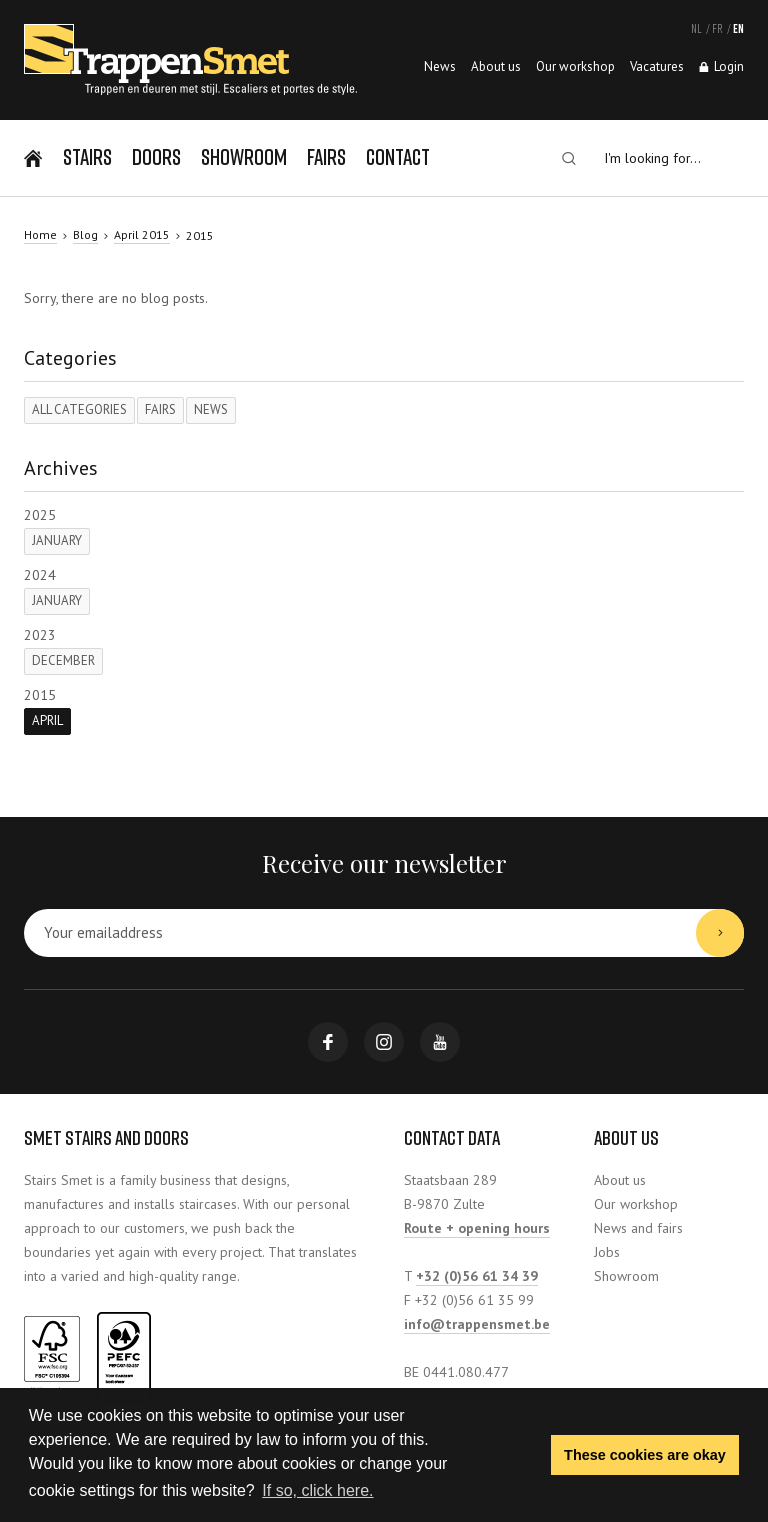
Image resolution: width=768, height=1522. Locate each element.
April (47, 720)
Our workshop (636, 1204)
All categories (79, 409)
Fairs (160, 409)
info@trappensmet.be (477, 1324)
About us (620, 1180)
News (211, 409)
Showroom (626, 1276)
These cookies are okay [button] (645, 1455)
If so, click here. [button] (317, 1490)
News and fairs (638, 1228)
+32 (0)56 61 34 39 (477, 1276)
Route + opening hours (477, 1228)
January (57, 540)
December (63, 660)
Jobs (607, 1252)
